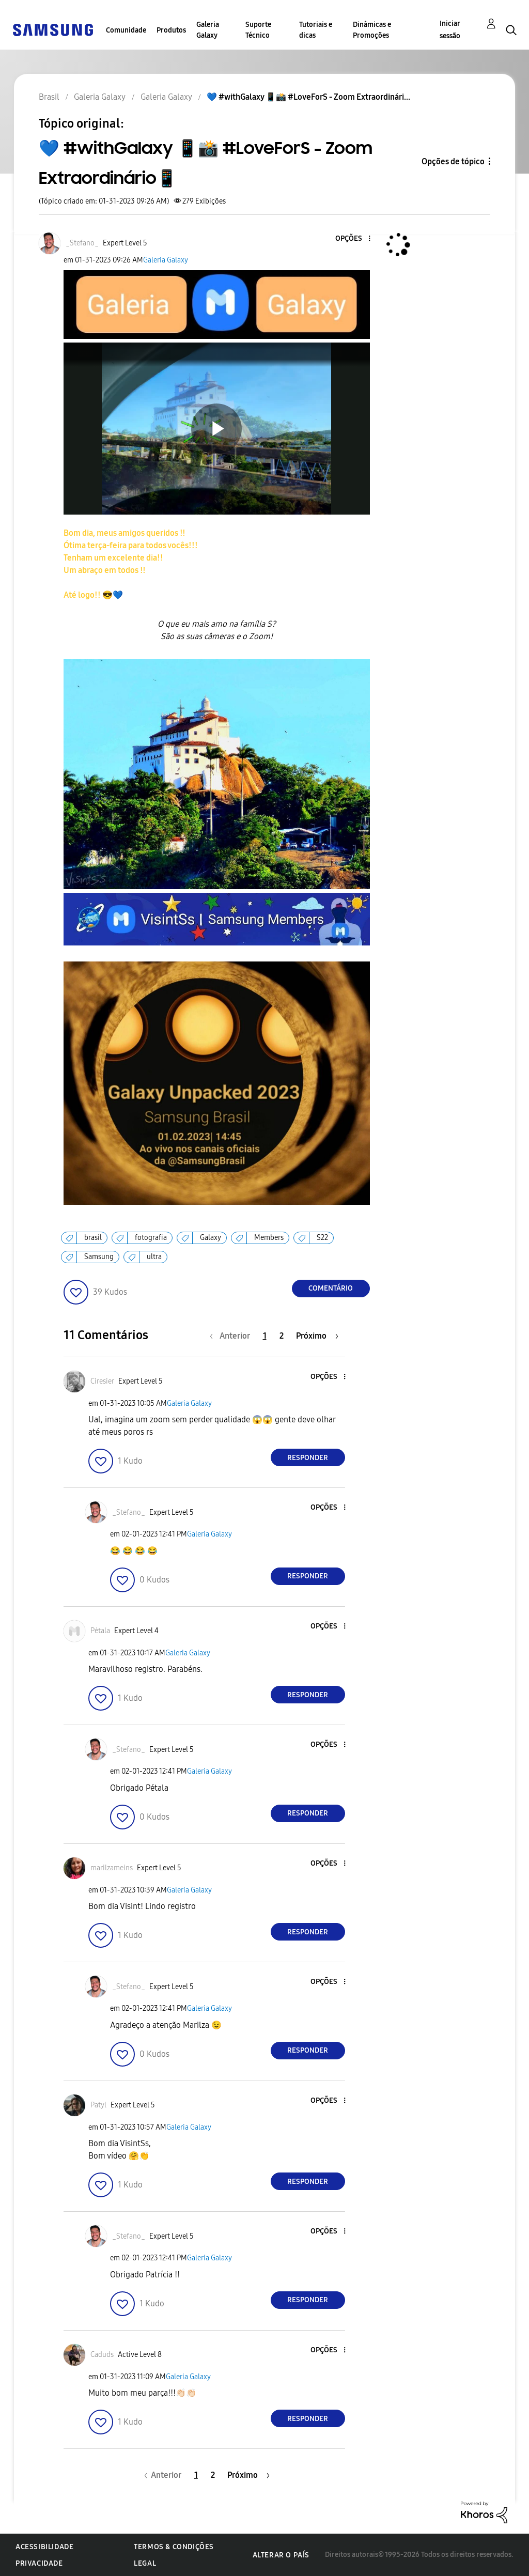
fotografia (151, 1237)
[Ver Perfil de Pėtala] (100, 1630)
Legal (145, 2563)
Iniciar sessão (450, 29)
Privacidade (39, 2563)
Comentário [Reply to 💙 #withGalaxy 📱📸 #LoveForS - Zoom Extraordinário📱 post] (330, 1288)
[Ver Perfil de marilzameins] (111, 1868)
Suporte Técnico (258, 30)
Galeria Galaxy (207, 30)
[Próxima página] (317, 1335)
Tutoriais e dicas (315, 30)
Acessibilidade (44, 2546)
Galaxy (210, 1237)
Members (269, 1237)
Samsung (99, 1256)
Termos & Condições (174, 2546)
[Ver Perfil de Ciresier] (102, 1381)
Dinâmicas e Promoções (372, 30)
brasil (93, 1237)
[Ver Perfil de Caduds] (102, 2354)
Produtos (171, 30)
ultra (154, 1256)
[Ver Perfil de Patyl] (98, 2105)
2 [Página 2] (281, 1336)
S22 (322, 1237)
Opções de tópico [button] (453, 161)
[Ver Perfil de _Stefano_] (82, 243)
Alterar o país (281, 2555)
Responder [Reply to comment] (307, 1457)
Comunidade (126, 30)
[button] (352, 239)
